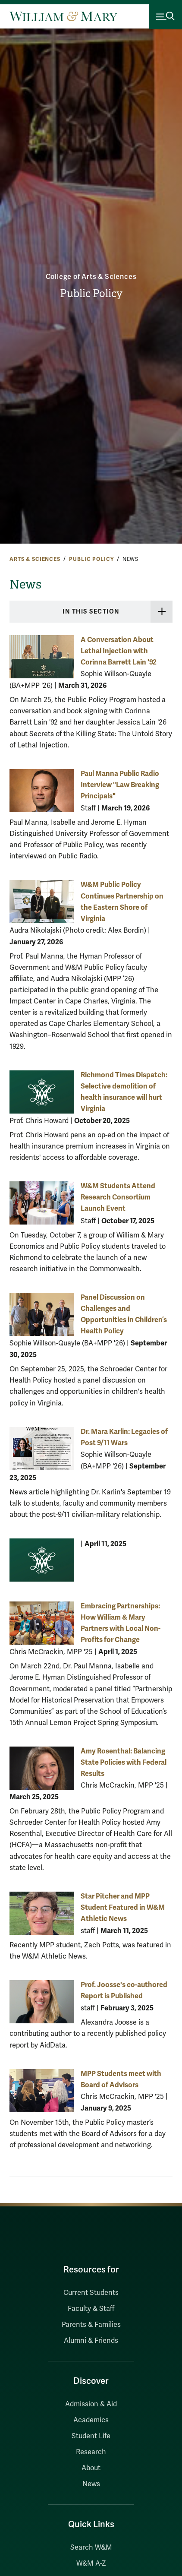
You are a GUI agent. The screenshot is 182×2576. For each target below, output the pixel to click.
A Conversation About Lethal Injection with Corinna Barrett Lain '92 (119, 651)
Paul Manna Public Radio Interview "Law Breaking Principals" (120, 785)
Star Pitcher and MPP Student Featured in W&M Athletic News (123, 1907)
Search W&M (91, 2547)
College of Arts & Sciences (91, 276)
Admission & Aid (91, 2404)
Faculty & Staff (91, 2308)
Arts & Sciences (34, 559)
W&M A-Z (91, 2563)
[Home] (63, 16)
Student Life (91, 2436)
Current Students (91, 2292)
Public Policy (91, 293)
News (91, 2484)
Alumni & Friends (91, 2340)
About (91, 2468)
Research (91, 2452)
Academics (91, 2420)
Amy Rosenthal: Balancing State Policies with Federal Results (123, 1762)
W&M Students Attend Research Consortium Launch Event (118, 1197)
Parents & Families (91, 2324)
